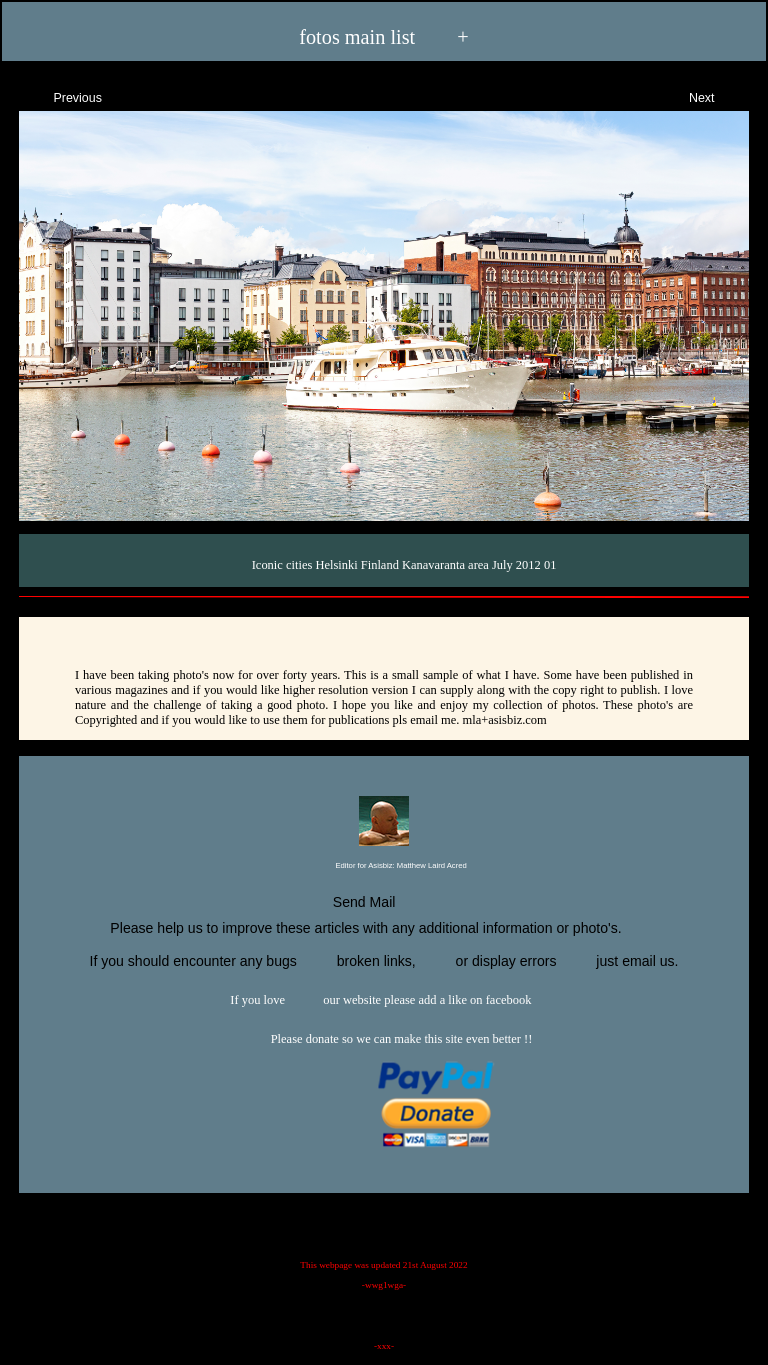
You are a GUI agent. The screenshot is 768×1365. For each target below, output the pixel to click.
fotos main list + (384, 36)
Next (719, 95)
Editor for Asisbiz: (383, 866)
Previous (60, 95)
